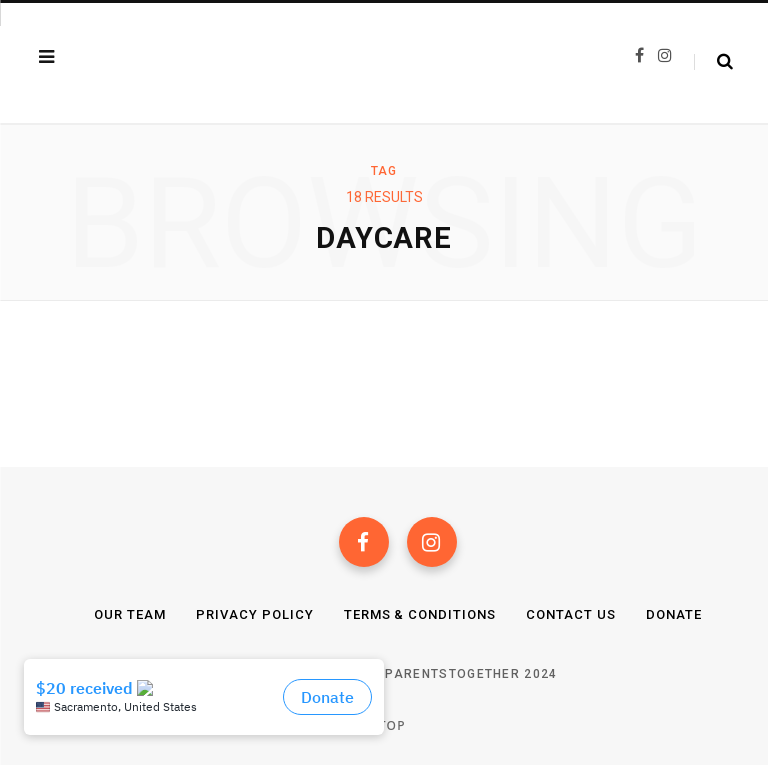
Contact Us (571, 614)
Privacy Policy (255, 614)
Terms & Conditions (420, 614)
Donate (674, 614)
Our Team (130, 614)
